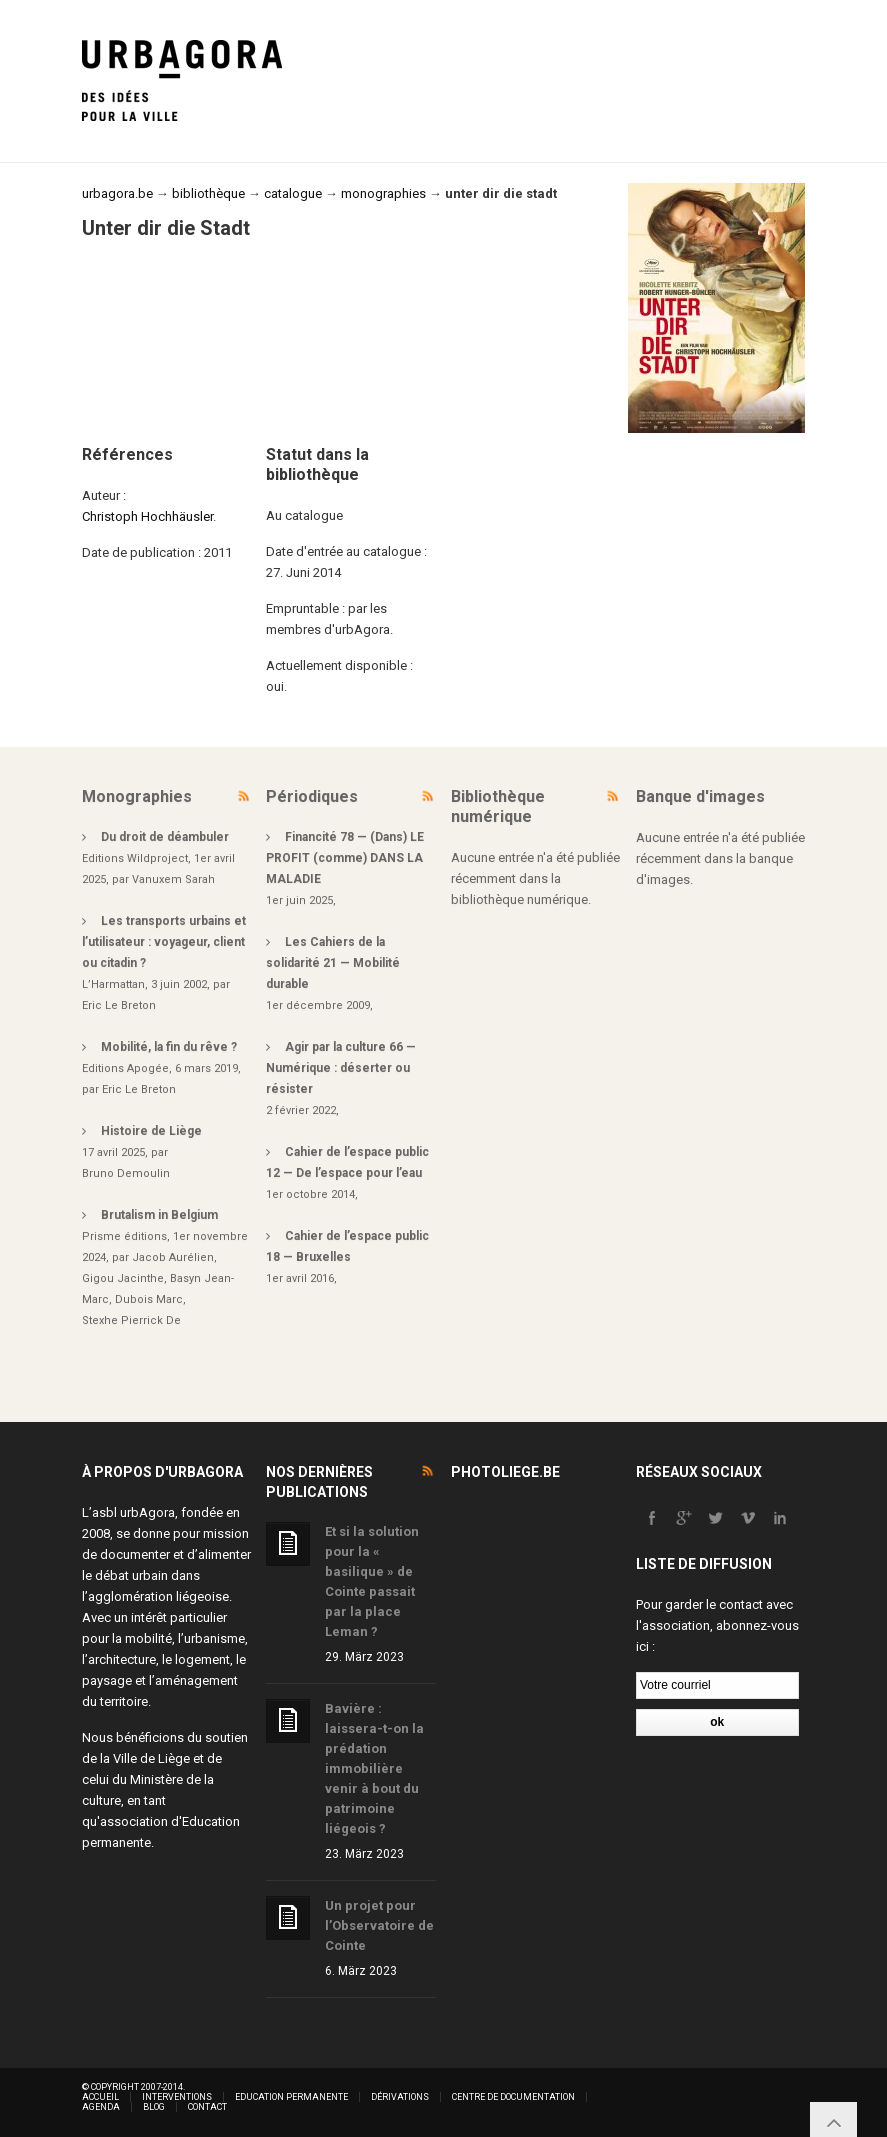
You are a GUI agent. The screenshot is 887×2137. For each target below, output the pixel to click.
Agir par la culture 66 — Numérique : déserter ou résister (341, 1068)
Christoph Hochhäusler (147, 516)
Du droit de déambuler (165, 837)
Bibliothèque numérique (498, 806)
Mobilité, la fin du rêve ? (169, 1047)
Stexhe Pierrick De (131, 1320)
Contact (207, 2107)
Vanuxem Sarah (173, 879)
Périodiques (312, 796)
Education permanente (291, 2097)
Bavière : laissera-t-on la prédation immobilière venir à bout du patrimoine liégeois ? (374, 1768)
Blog (154, 2107)
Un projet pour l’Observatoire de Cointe (379, 1925)
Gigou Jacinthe (123, 1278)
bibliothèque (208, 193)
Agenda (101, 2107)
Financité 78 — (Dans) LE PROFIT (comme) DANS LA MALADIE (345, 858)
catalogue (293, 193)
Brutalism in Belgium (159, 1215)
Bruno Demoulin (126, 1173)
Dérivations (400, 2097)
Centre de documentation (513, 2097)
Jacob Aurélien (173, 1257)
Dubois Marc (149, 1299)
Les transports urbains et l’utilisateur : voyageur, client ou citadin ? (164, 942)
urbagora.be (117, 193)
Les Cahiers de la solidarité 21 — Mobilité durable (333, 963)
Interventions (177, 2097)
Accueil (100, 2097)
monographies (383, 193)
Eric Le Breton (119, 1005)
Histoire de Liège (151, 1131)
